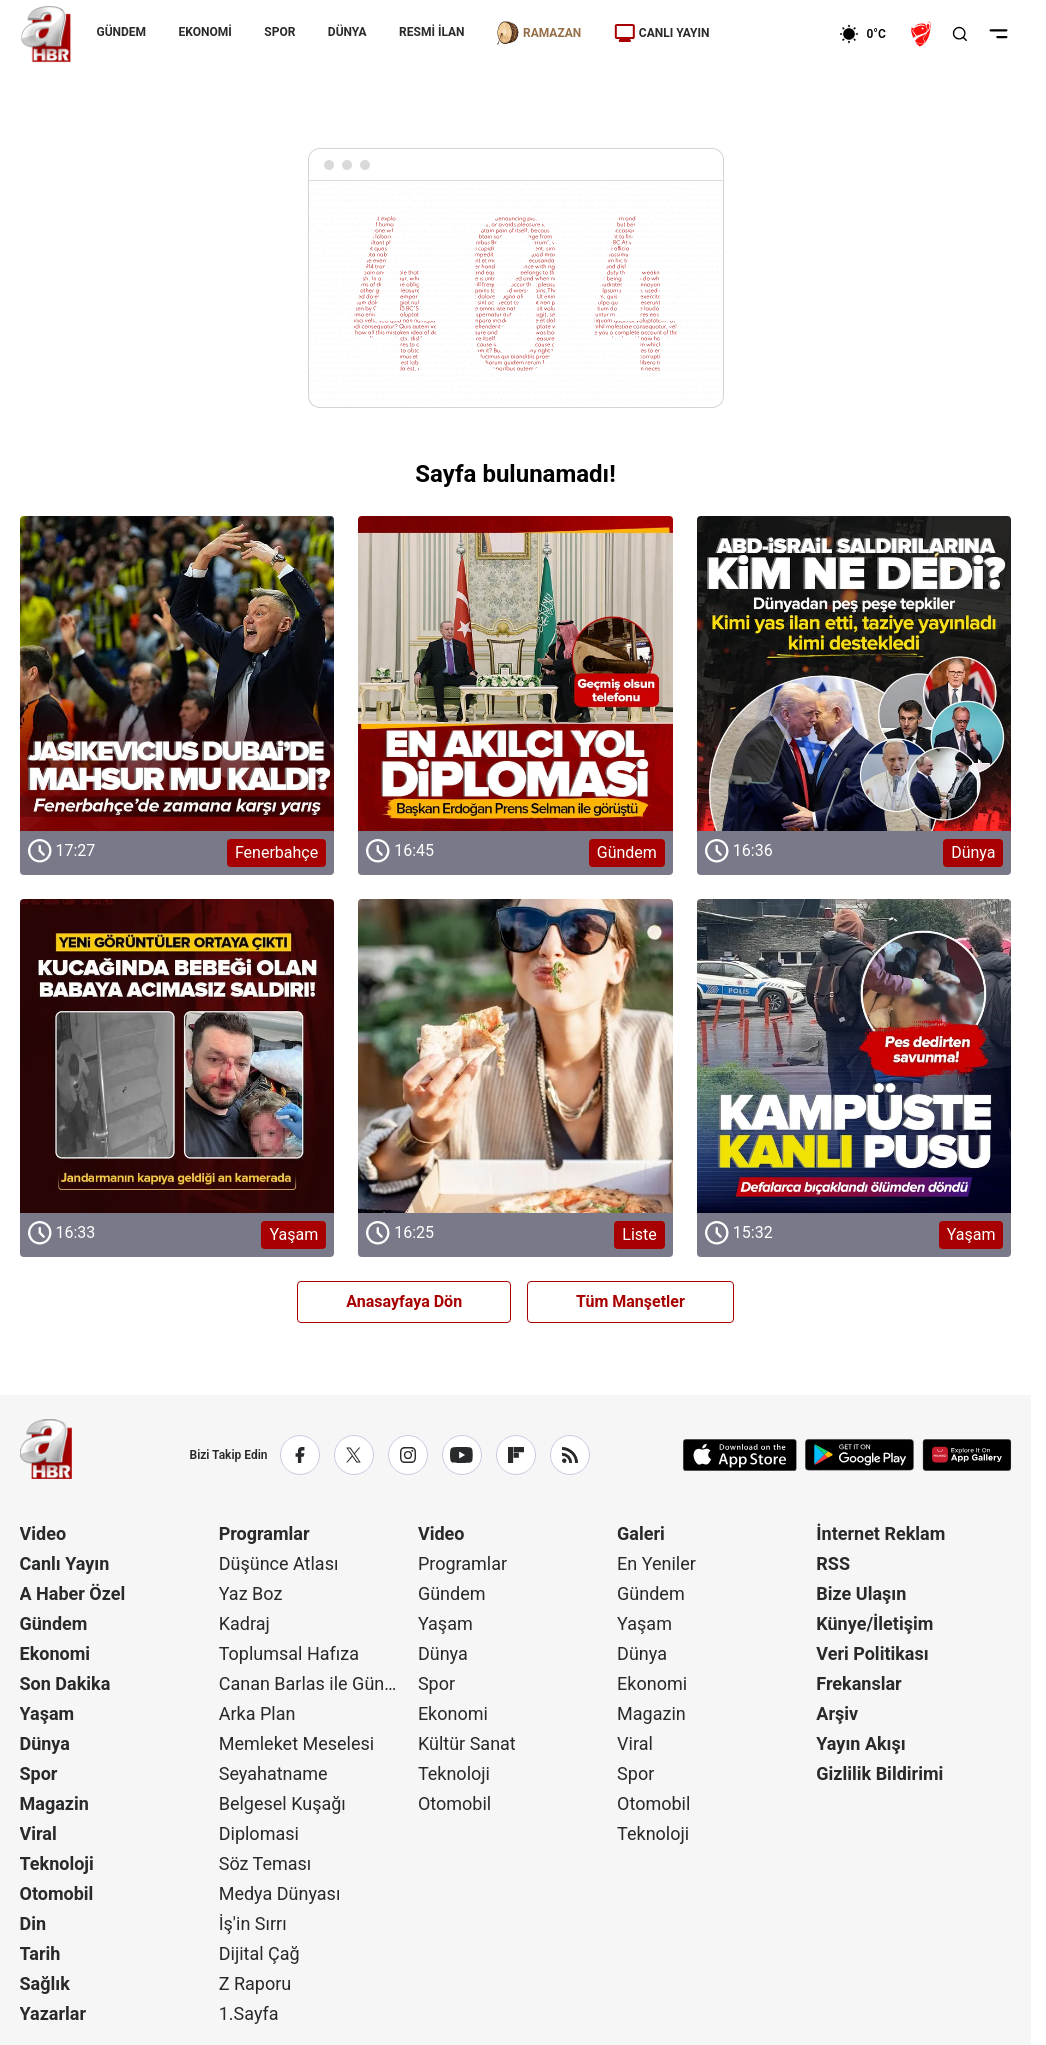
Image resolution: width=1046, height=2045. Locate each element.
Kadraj (244, 1623)
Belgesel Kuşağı (282, 1803)
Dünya (45, 1743)
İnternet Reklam (880, 1533)
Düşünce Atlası (279, 1563)
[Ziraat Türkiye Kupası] (923, 34)
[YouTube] (462, 1455)
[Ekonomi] (774, 34)
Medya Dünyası (280, 1893)
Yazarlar (53, 2013)
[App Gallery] (966, 1455)
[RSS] (570, 1455)
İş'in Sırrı (253, 1923)
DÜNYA (347, 32)
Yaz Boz (251, 1593)
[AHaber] (869, 34)
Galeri (641, 1533)
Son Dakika (65, 1683)
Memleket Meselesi (297, 1743)
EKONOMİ (205, 32)
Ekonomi (55, 1653)
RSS (833, 1563)
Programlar (264, 1533)
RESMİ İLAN (431, 32)
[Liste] (515, 1056)
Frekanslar (858, 1683)
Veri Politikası (872, 1653)
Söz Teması (265, 1863)
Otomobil (57, 1893)
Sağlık (45, 1983)
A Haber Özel (73, 1593)
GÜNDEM (122, 32)
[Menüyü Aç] (998, 34)
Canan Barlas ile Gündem (316, 1683)
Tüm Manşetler (630, 1301)
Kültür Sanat (467, 1743)
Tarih (40, 1953)
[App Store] (740, 1455)
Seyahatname (273, 1773)
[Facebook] (300, 1455)
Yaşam (47, 1713)
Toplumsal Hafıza (289, 1653)
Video (43, 1533)
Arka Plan (257, 1713)
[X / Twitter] (354, 1455)
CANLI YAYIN (662, 33)
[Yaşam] (177, 1056)
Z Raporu (255, 1983)
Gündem (54, 1623)
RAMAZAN (539, 33)
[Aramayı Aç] (960, 34)
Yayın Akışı (860, 1743)
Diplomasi (259, 1833)
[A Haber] (46, 34)
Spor (39, 1773)
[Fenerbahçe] (177, 673)
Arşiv (837, 1713)
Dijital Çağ (259, 1953)
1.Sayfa (249, 2013)
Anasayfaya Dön (404, 1301)
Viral (38, 1833)
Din (33, 1923)
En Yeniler (656, 1563)
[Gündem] (515, 673)
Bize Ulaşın (861, 1593)
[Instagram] (408, 1455)
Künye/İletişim (874, 1623)
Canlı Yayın (65, 1563)
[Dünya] (854, 673)
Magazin (54, 1803)
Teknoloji (57, 1863)
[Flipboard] (516, 1455)
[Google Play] (859, 1455)
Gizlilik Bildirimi (879, 1773)
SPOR (279, 32)
